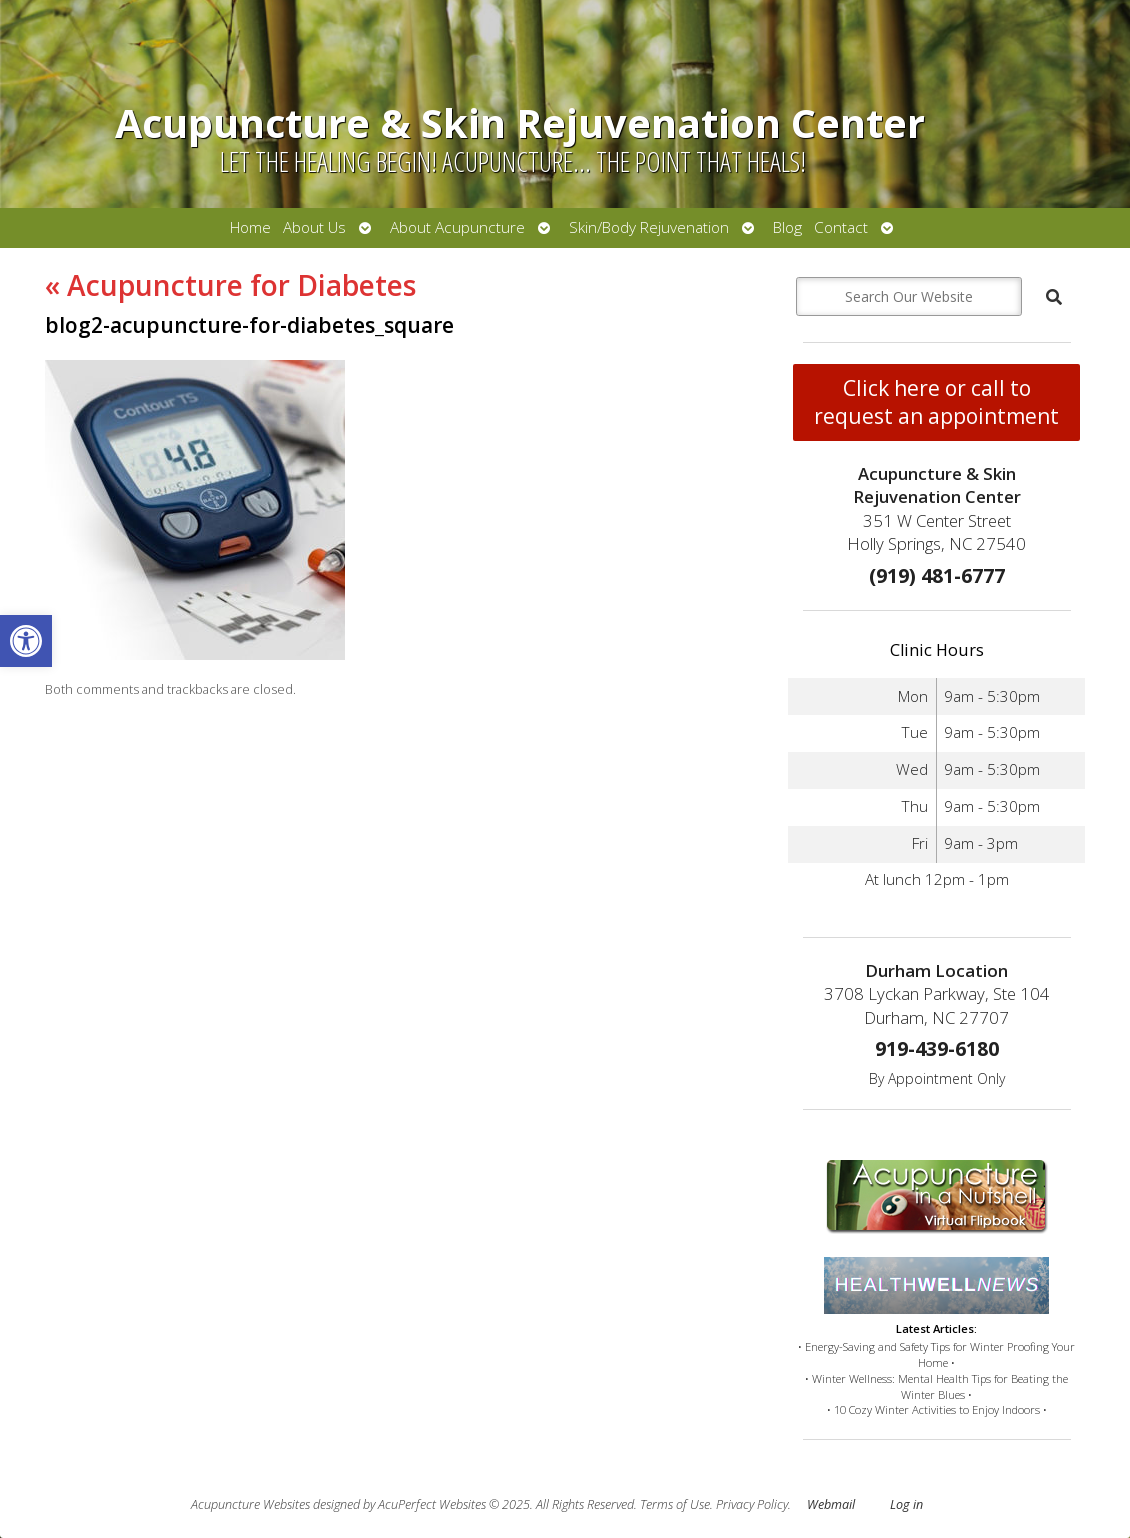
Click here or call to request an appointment (936, 402)
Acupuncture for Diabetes (230, 285)
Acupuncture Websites (250, 1504)
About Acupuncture (457, 227)
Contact (841, 227)
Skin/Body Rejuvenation (649, 227)
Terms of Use (675, 1504)
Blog (787, 227)
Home (250, 227)
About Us (314, 227)
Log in (906, 1504)
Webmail (831, 1504)
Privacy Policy (752, 1504)
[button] (26, 641)
